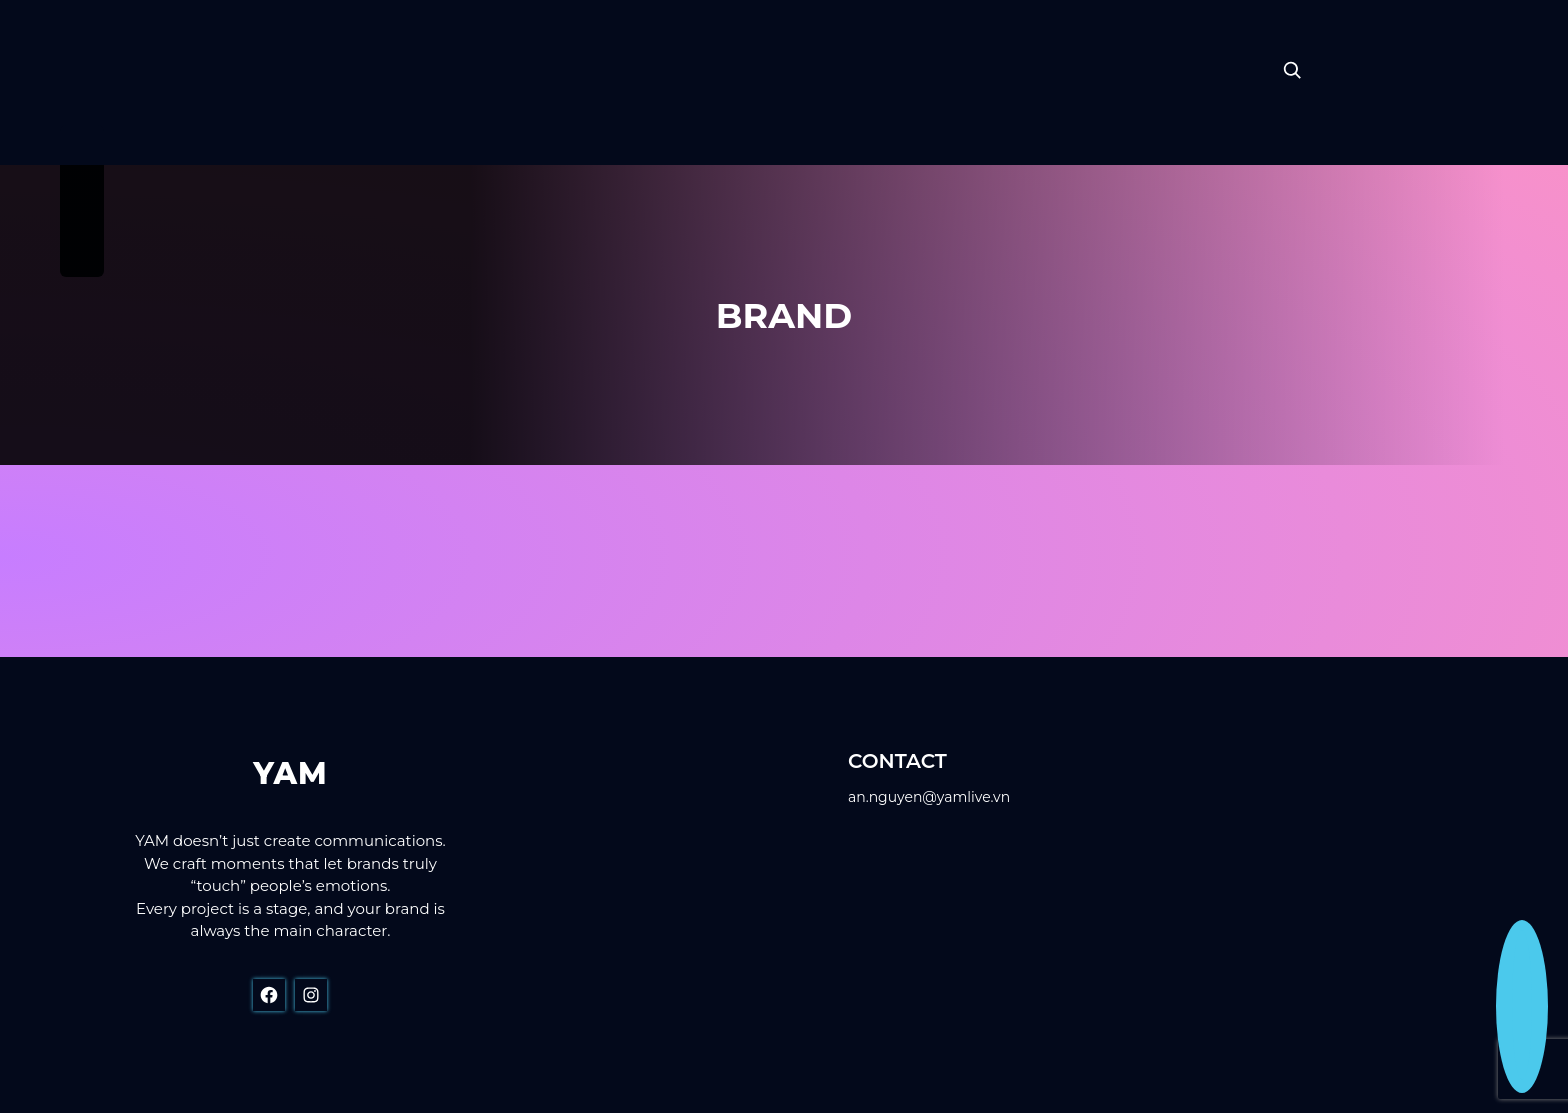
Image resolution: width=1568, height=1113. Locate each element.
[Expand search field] (1292, 70)
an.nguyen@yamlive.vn (929, 797)
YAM (290, 773)
